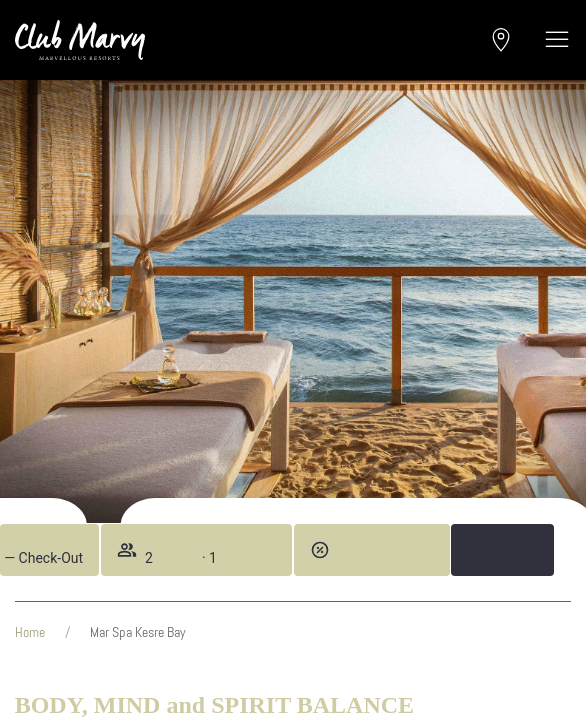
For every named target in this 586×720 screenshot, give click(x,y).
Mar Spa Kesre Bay (138, 632)
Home (30, 632)
